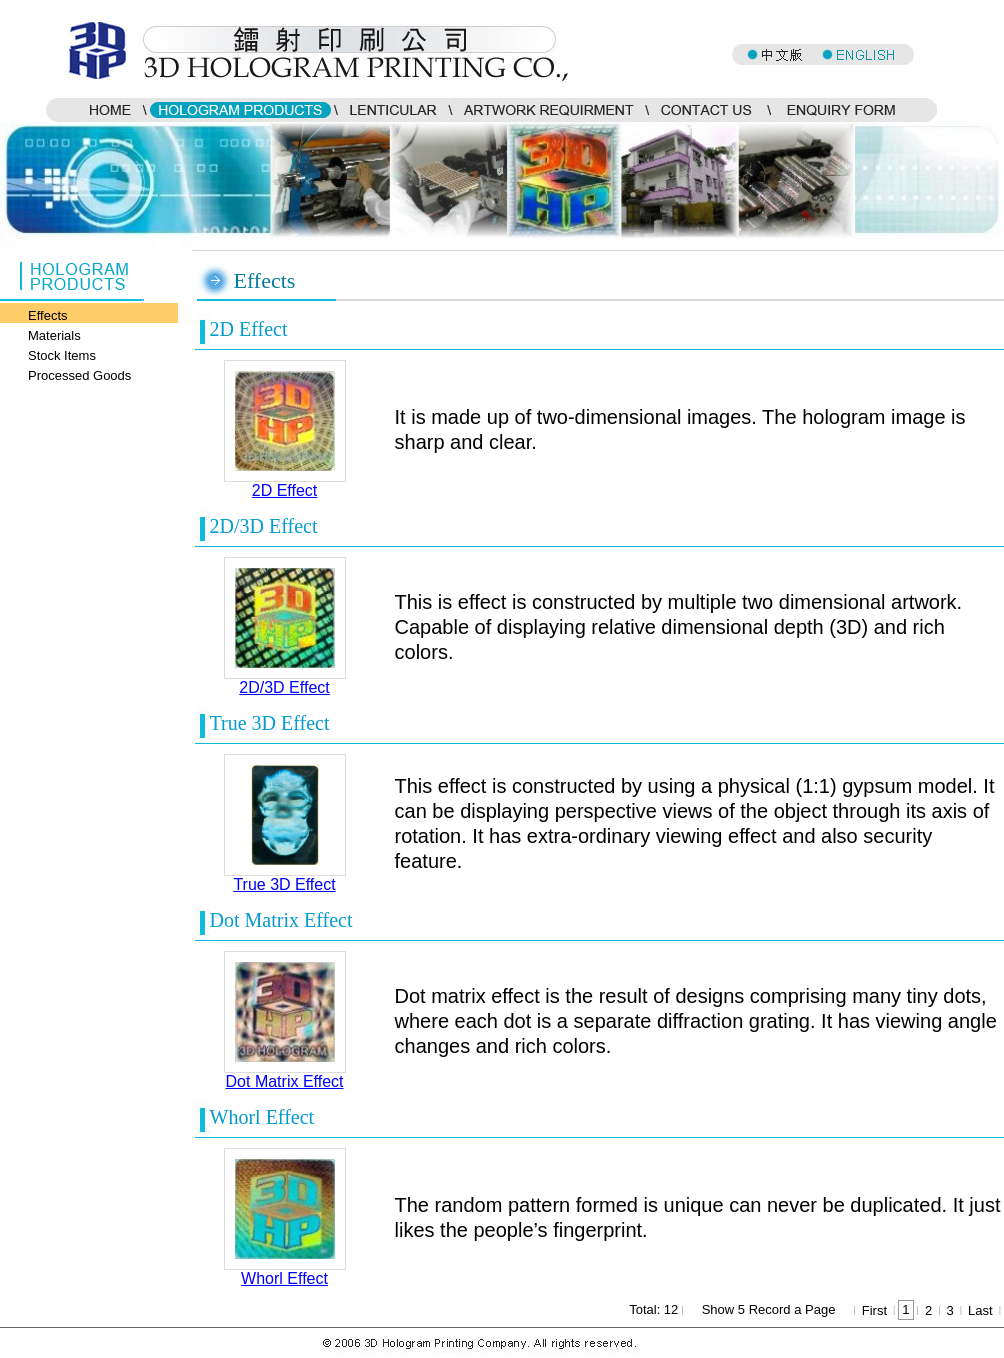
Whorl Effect (284, 1278)
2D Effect (285, 490)
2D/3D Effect (284, 687)
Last (980, 1310)
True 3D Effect (284, 884)
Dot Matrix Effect (285, 1081)
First (874, 1310)
